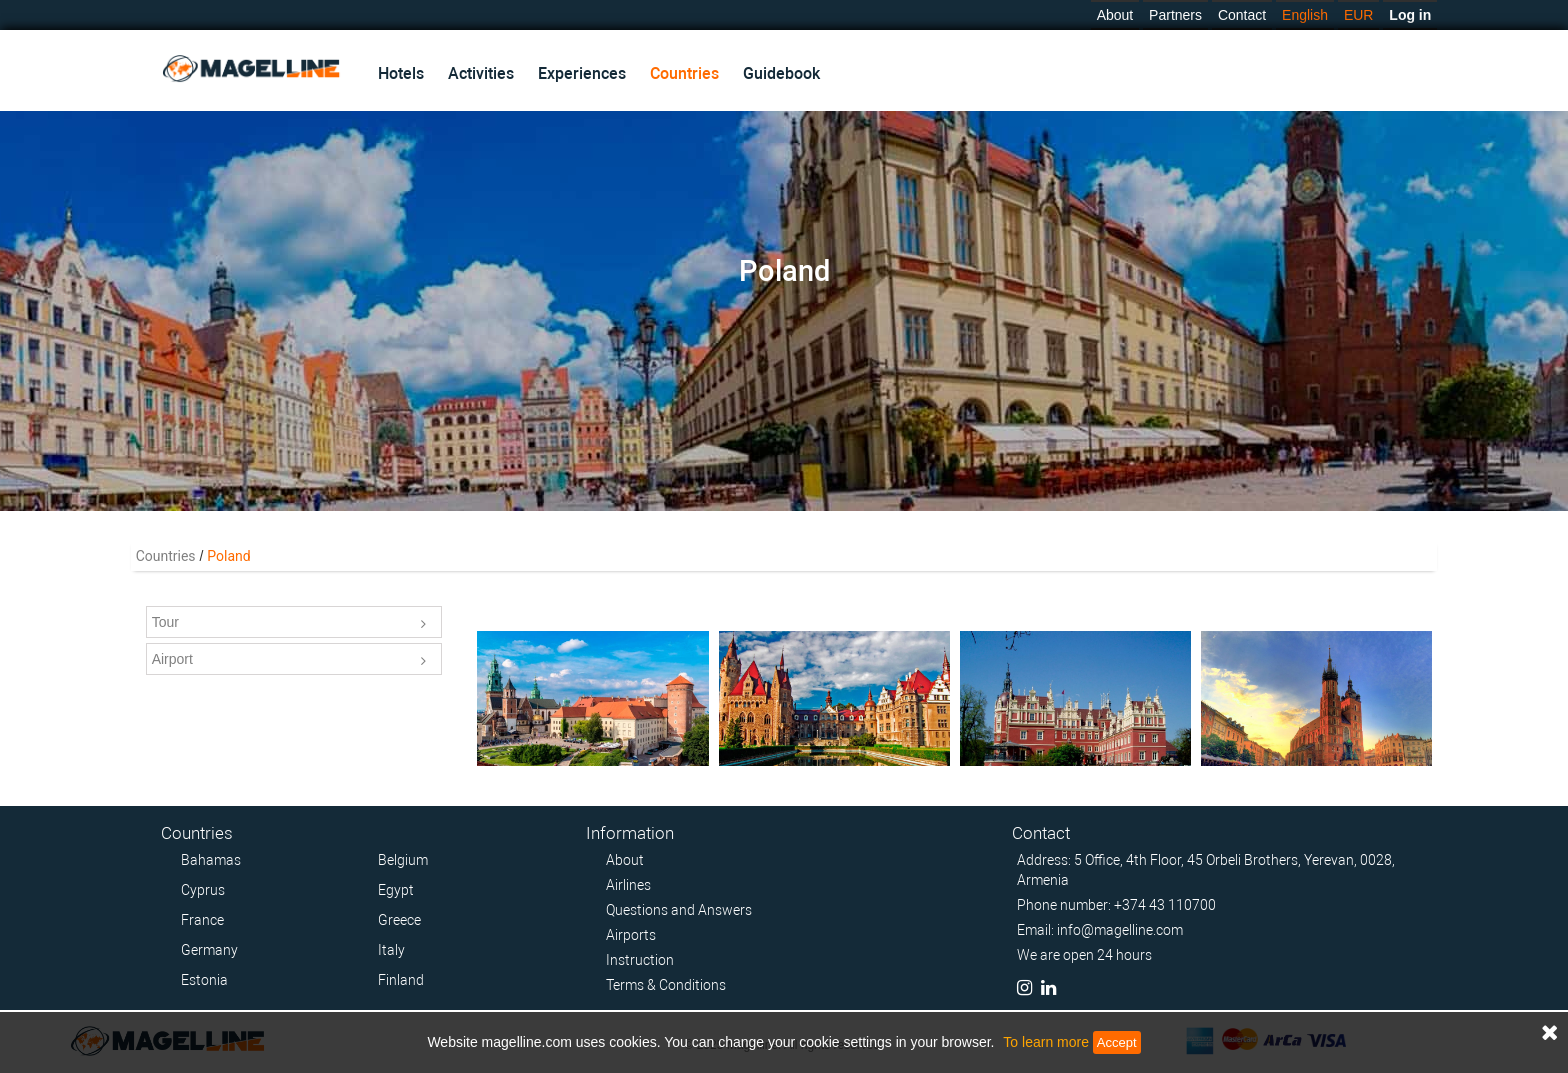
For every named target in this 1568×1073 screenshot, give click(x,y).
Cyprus (203, 890)
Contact (1242, 15)
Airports (631, 935)
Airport (289, 661)
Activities (481, 73)
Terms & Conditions (666, 985)
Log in (1410, 15)
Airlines (628, 885)
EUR (1359, 15)
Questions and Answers (679, 910)
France (202, 920)
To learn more (1046, 1042)
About (1115, 15)
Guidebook (781, 73)
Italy (391, 950)
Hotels (401, 73)
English (1305, 15)
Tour (289, 624)
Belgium (403, 860)
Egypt (396, 890)
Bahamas (211, 860)
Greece (399, 920)
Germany (209, 950)
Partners (1175, 15)
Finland (401, 980)
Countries (684, 73)
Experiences (582, 73)
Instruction (640, 960)
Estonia (204, 980)
